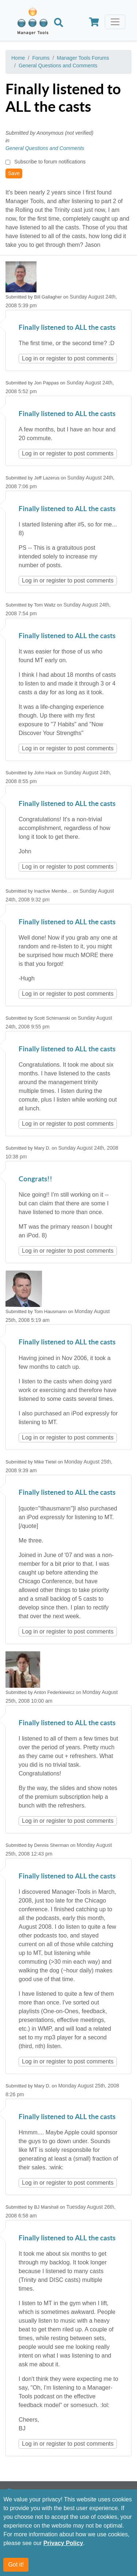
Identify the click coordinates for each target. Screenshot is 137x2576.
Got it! (16, 2564)
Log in (30, 358)
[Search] (58, 23)
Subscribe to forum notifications (49, 162)
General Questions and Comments (58, 65)
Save (14, 173)
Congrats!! (35, 1179)
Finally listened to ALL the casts (67, 327)
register (56, 358)
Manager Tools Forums (83, 58)
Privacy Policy (63, 2543)
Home (18, 58)
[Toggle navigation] (115, 22)
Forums (40, 58)
